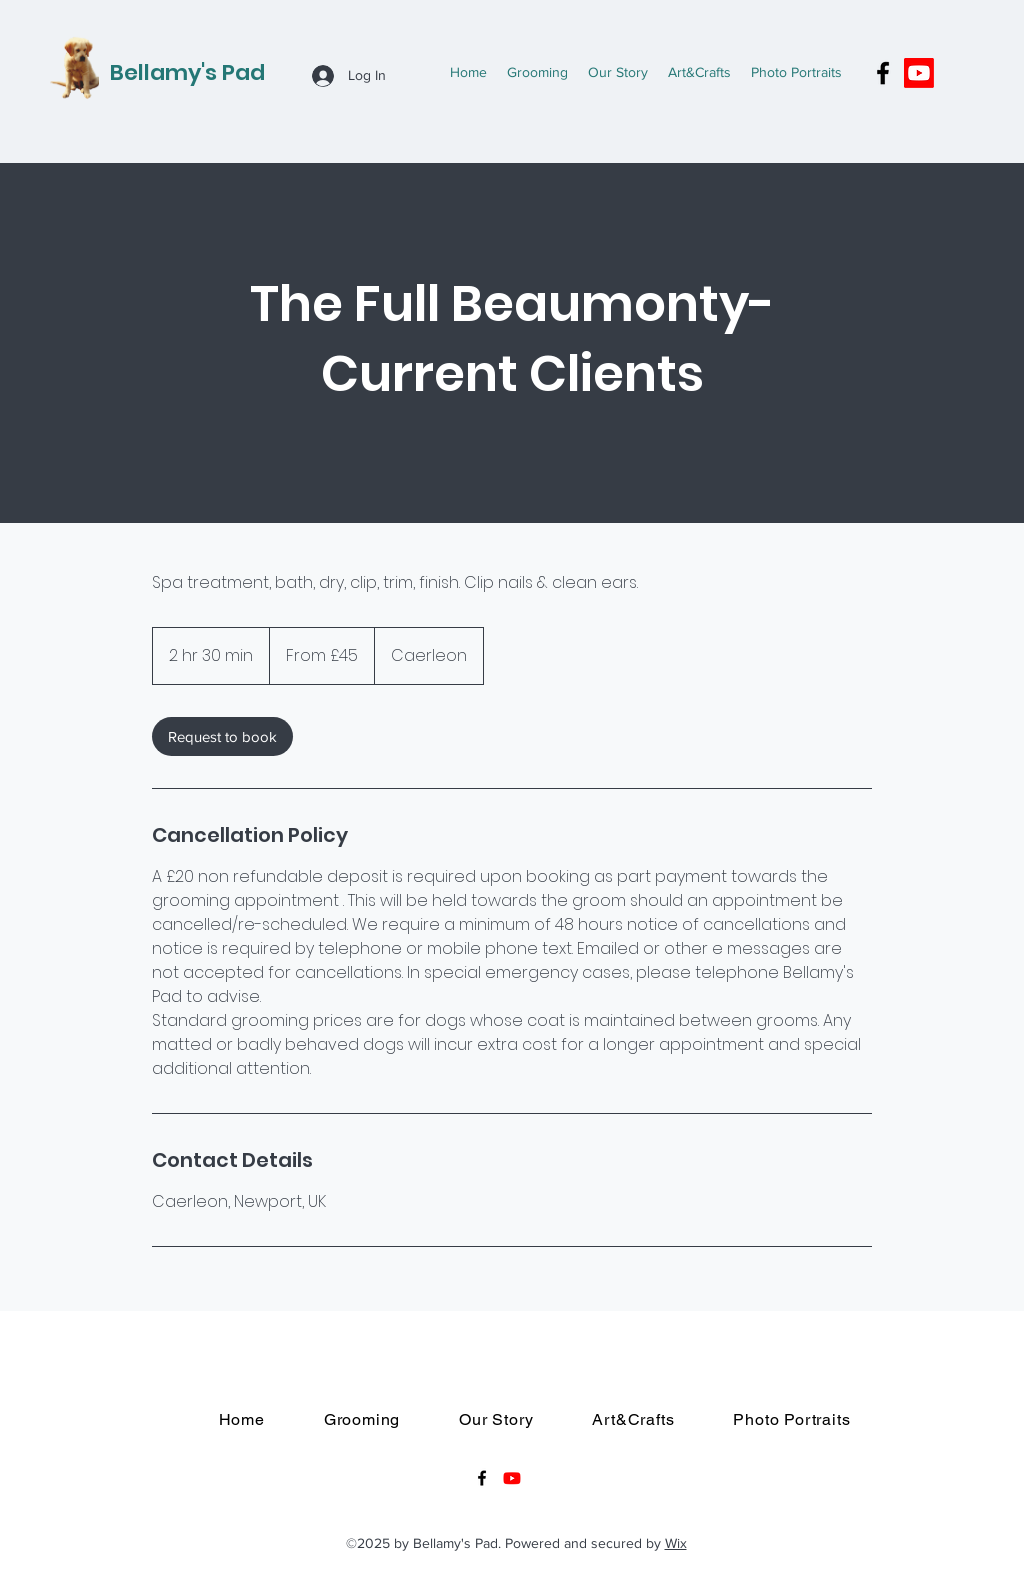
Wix (676, 1543)
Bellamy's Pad (187, 72)
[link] (222, 736)
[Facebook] (883, 73)
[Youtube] (919, 73)
